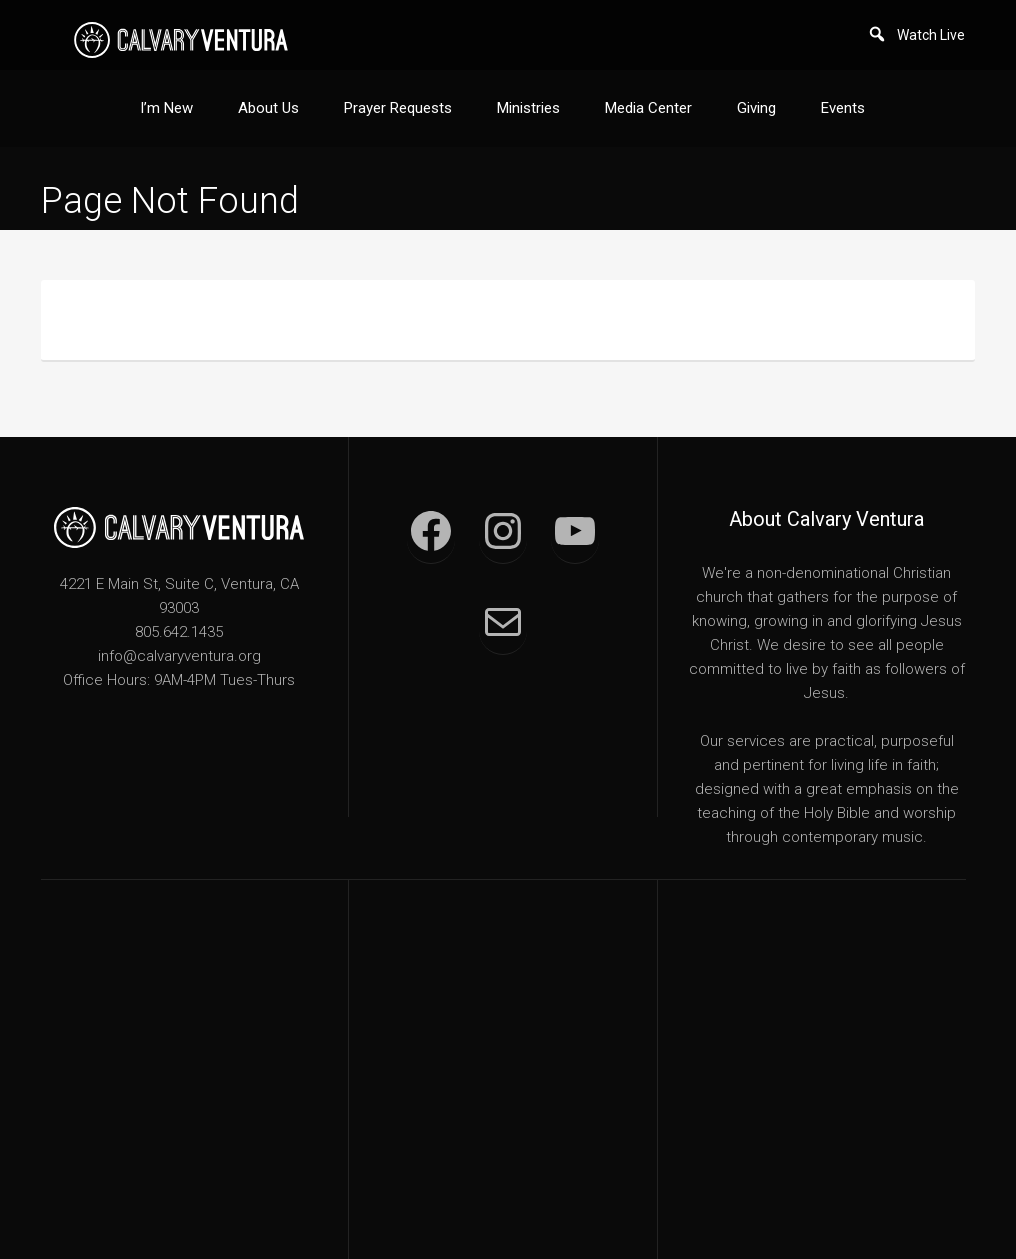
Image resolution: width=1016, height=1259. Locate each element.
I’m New (166, 108)
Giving (756, 108)
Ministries (528, 108)
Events (843, 108)
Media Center (648, 108)
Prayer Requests (398, 108)
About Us (268, 108)
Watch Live (931, 35)
